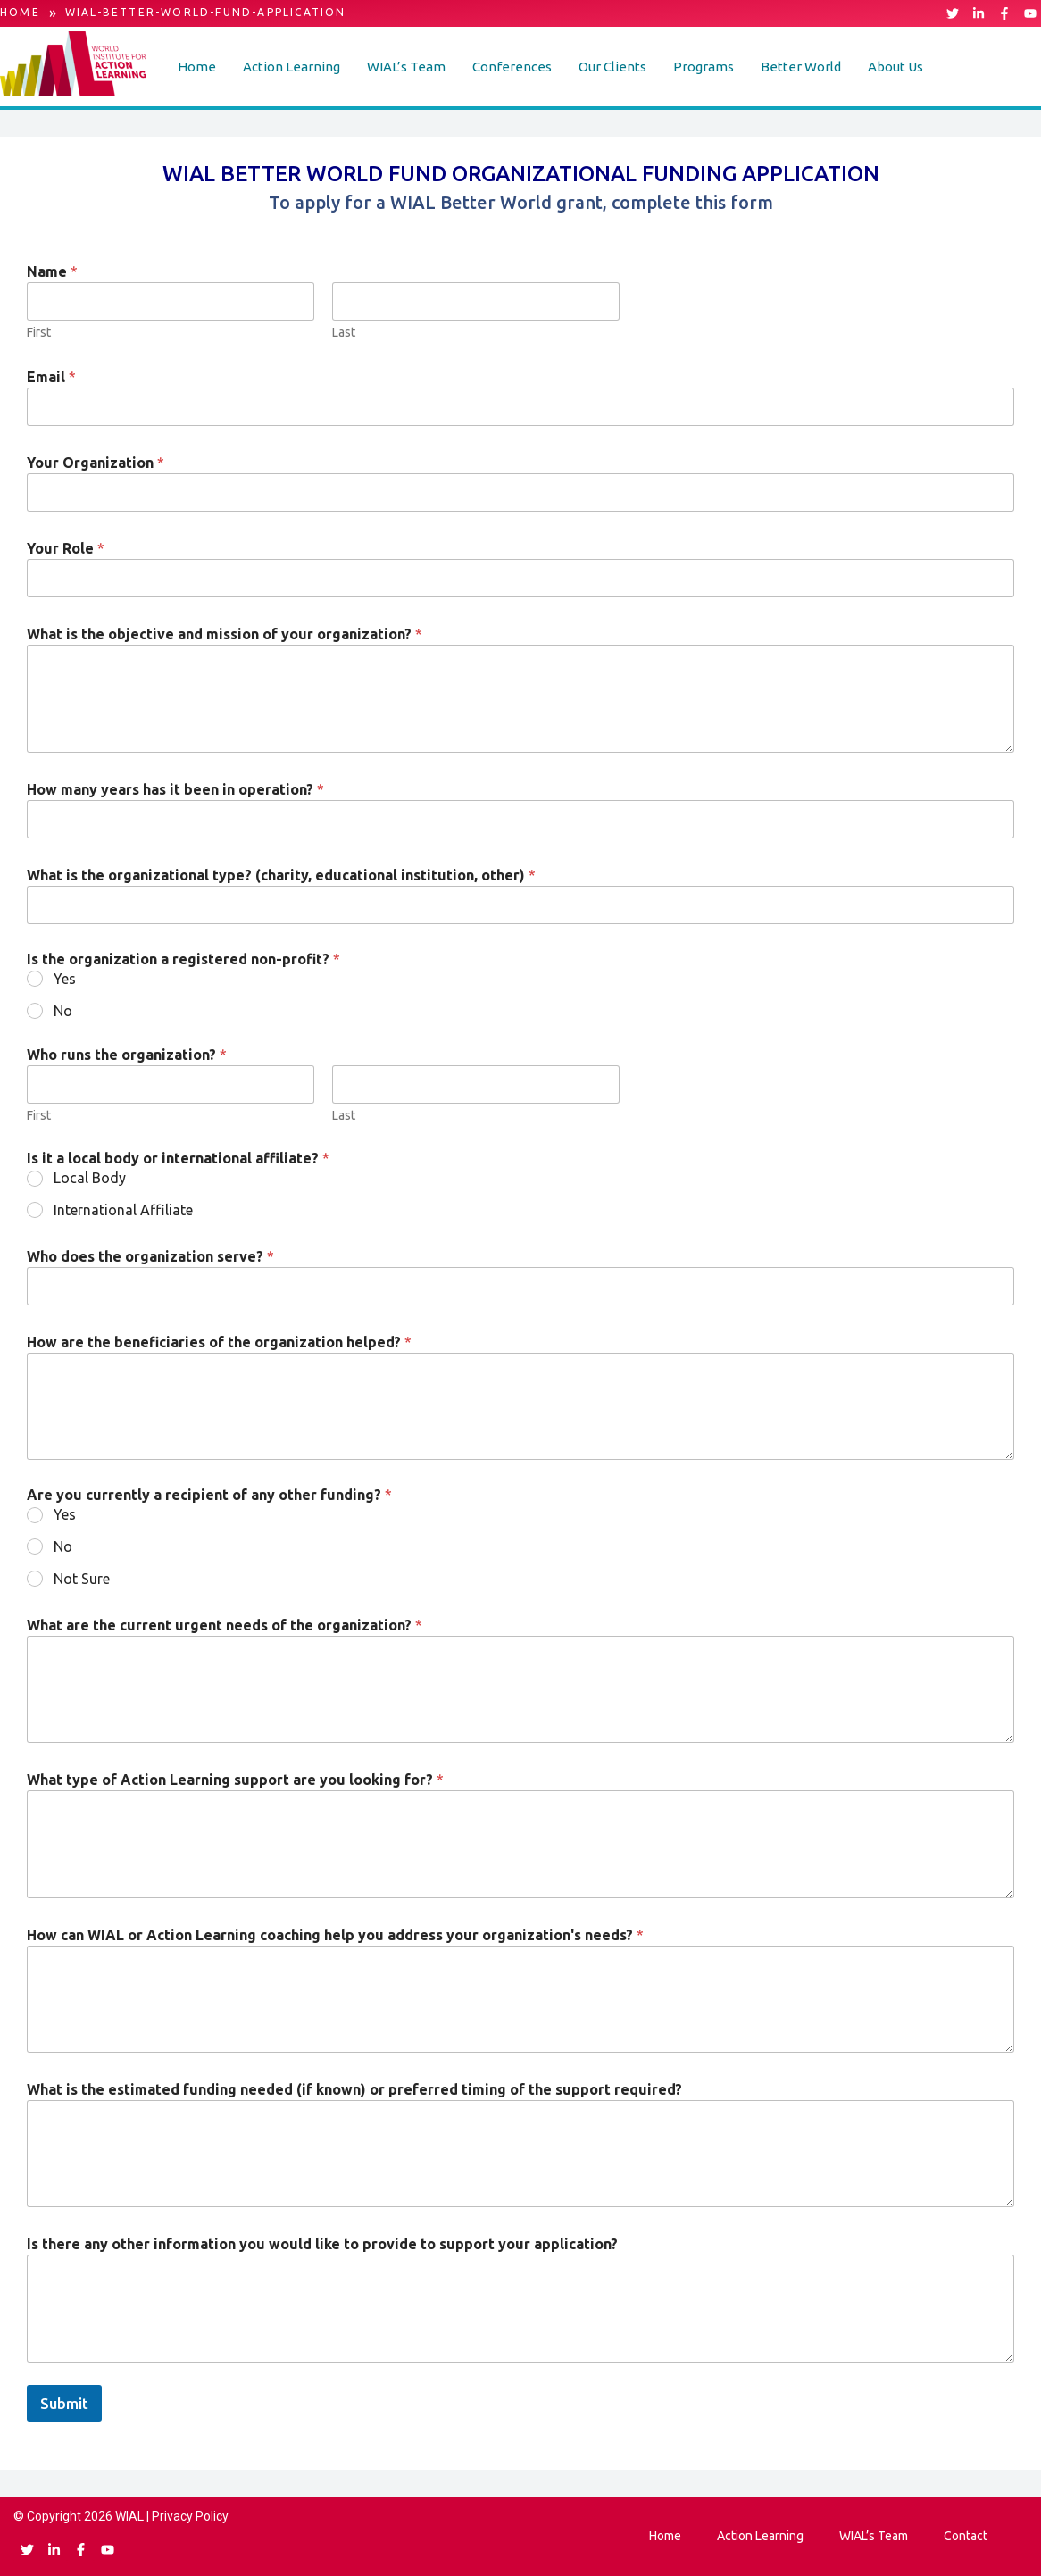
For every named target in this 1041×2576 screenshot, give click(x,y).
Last (343, 332)
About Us (895, 66)
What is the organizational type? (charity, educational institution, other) (281, 875)
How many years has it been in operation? (175, 789)
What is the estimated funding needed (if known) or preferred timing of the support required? (354, 2089)
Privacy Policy (190, 2516)
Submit (64, 2403)
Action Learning (291, 66)
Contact (965, 2536)
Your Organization (95, 462)
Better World (801, 66)
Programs (703, 66)
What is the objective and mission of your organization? (224, 634)
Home (197, 66)
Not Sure (82, 1579)
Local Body (90, 1178)
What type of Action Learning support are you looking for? (235, 1780)
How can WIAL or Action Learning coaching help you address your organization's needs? (335, 1935)
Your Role (65, 548)
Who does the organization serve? (150, 1256)
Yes (65, 979)
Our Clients (612, 66)
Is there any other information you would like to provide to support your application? (322, 2244)
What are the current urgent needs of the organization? (224, 1625)
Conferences (512, 66)
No (63, 1011)
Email (51, 377)
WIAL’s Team (406, 66)
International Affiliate (123, 1210)
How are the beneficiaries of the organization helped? (219, 1342)
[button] (291, 66)
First (39, 332)
